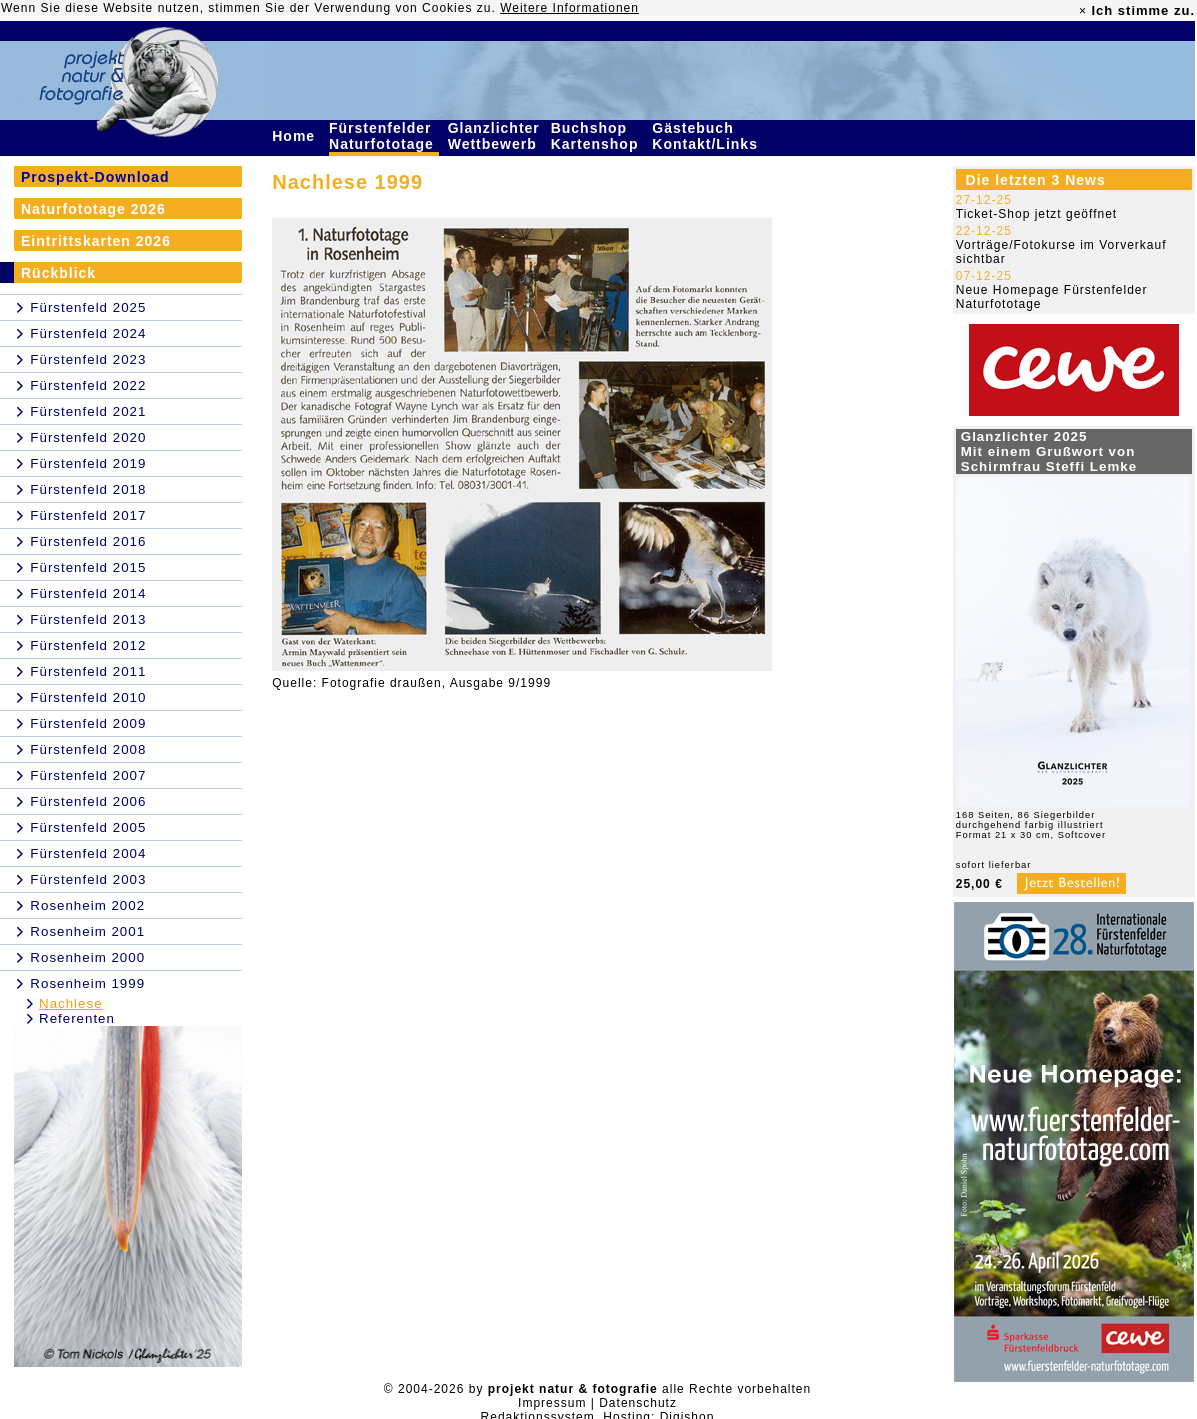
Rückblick (58, 273)
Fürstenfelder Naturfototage (384, 136)
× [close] (1083, 11)
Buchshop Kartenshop (597, 136)
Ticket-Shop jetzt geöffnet (1036, 214)
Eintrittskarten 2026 (96, 241)
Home (296, 136)
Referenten (77, 1018)
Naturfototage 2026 (93, 209)
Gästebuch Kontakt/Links (707, 136)
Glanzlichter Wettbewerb (495, 136)
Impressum (552, 1403)
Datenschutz (638, 1403)
